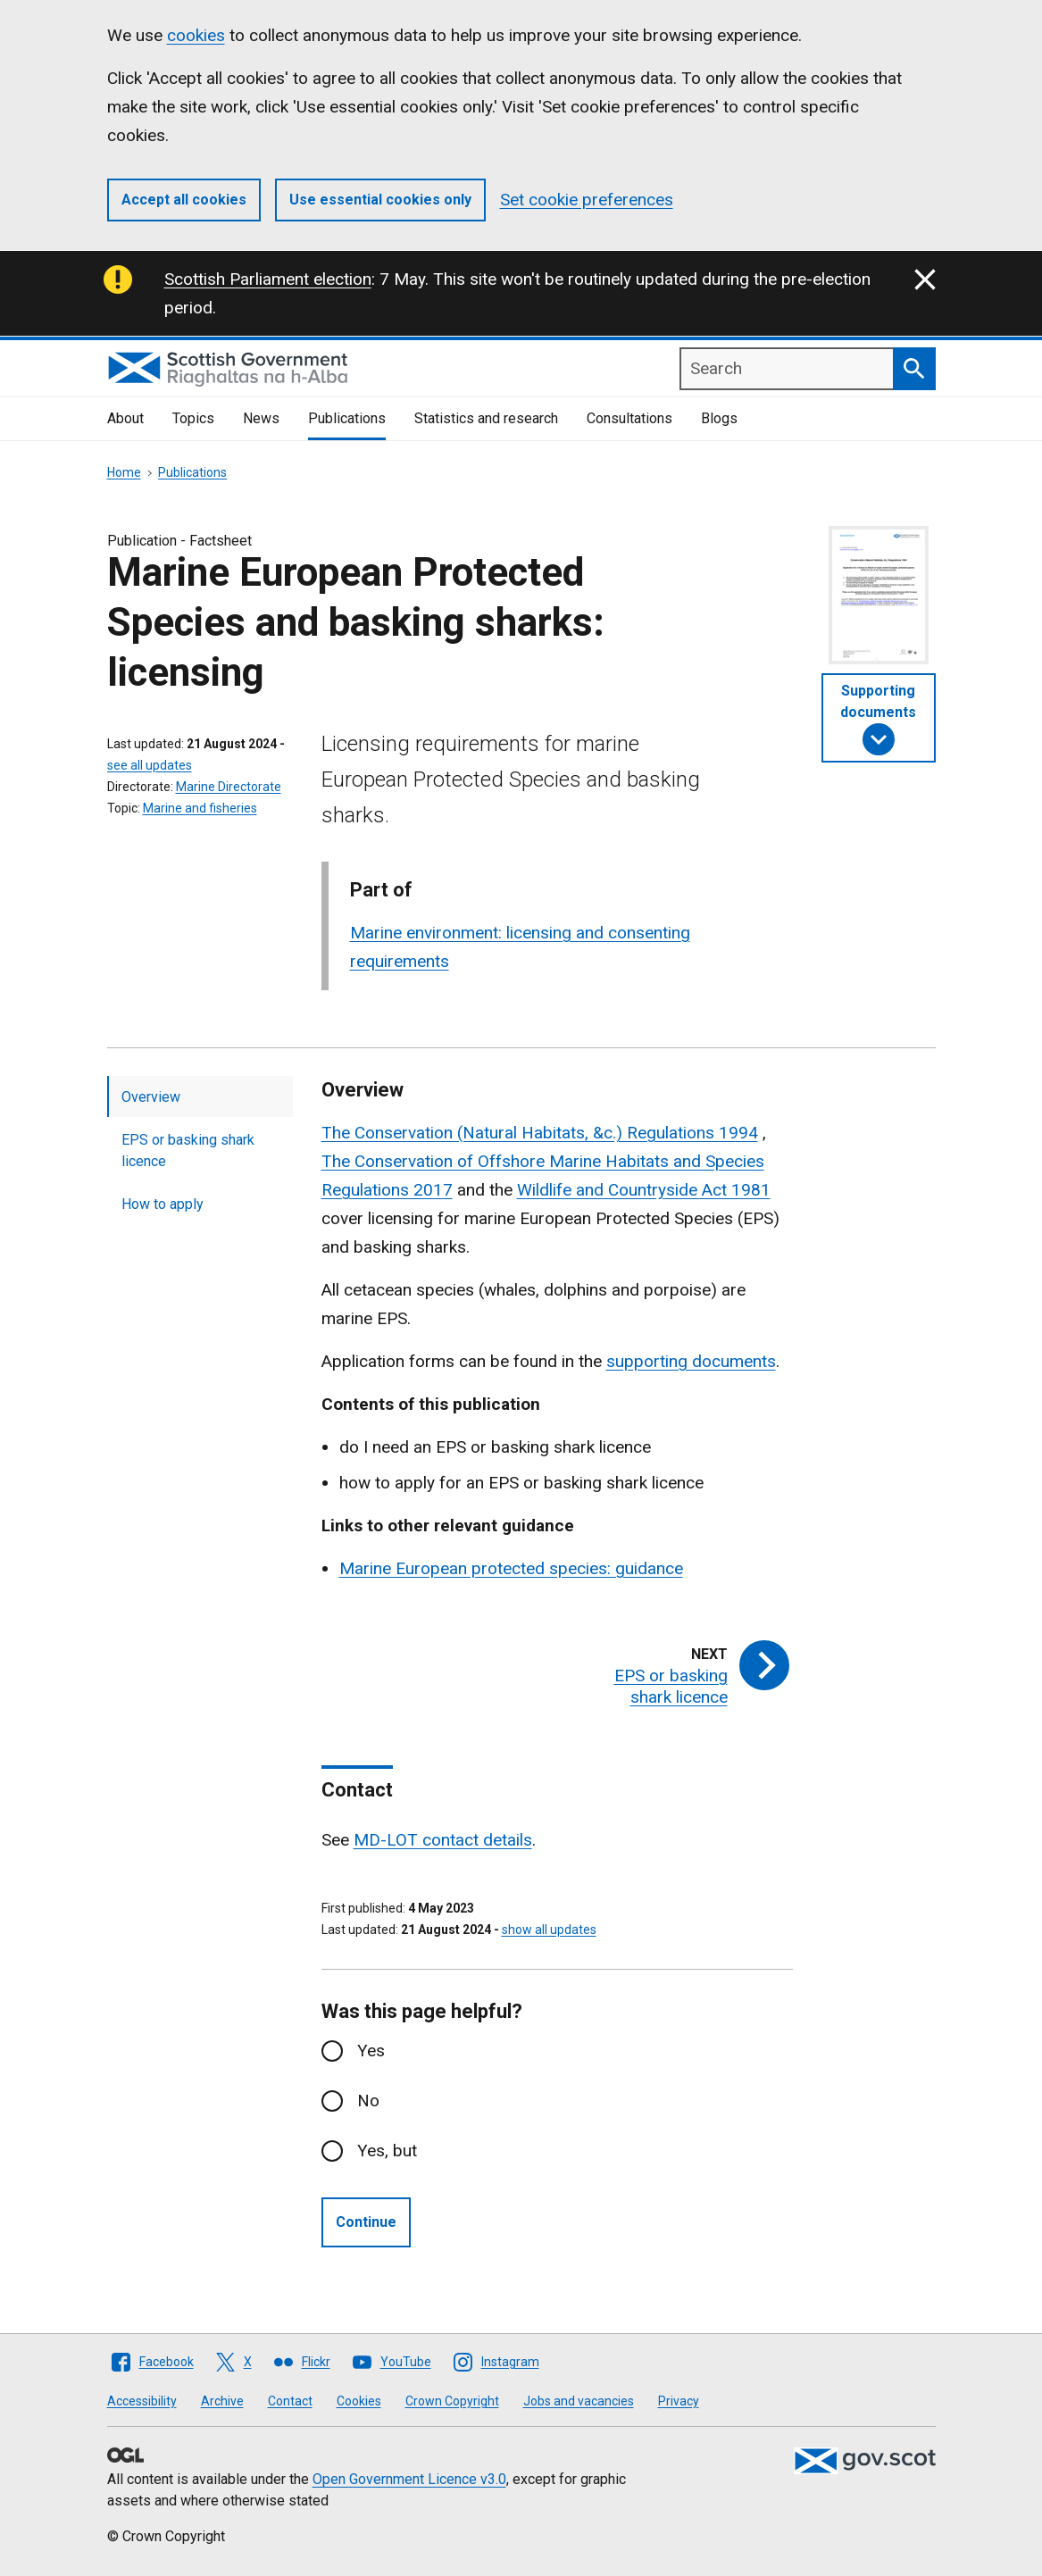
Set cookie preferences (586, 199)
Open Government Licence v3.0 (409, 2479)
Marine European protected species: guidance (511, 1568)
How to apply (162, 1204)
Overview (150, 1096)
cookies (196, 35)
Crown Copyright (452, 2401)
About (125, 418)
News (261, 418)
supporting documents (691, 1361)
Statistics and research (486, 418)
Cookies (359, 2401)
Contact (290, 2401)
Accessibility (142, 2401)
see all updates (149, 765)
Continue (366, 2221)
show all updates (549, 1929)
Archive (222, 2401)
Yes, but (387, 2150)
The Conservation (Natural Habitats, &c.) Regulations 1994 (539, 1132)
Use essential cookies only (380, 199)
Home (124, 472)
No (368, 2100)
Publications (347, 418)
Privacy (678, 2401)
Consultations (629, 418)
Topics (193, 418)
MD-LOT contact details (443, 1840)
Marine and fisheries (200, 808)
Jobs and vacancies (578, 2401)
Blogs (719, 418)
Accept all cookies (183, 199)
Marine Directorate (228, 786)
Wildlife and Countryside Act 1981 (644, 1190)
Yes (371, 2050)
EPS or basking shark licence (187, 1150)
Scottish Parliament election (267, 279)
